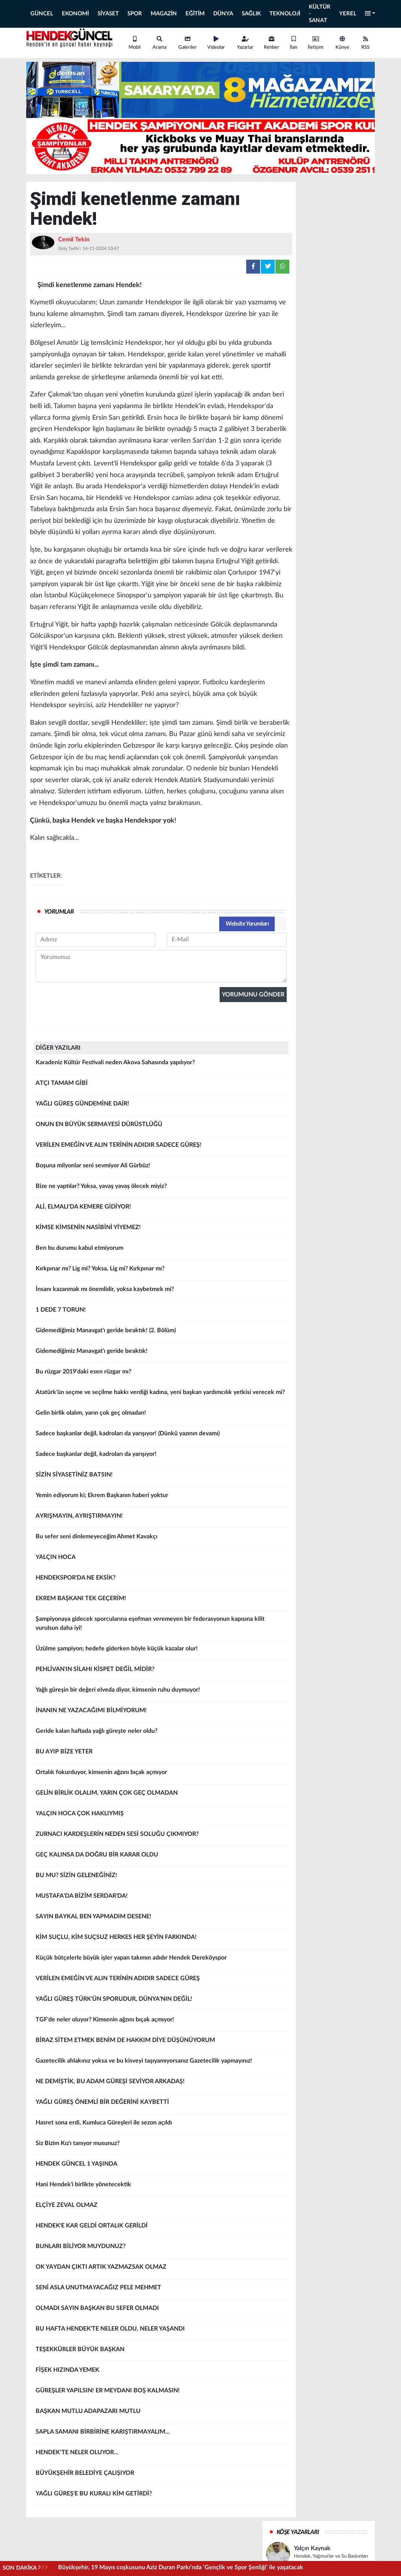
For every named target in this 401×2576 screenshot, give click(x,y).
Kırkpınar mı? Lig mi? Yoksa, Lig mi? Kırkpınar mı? (161, 1271)
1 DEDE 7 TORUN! (161, 1312)
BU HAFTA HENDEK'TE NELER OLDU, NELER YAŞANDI (161, 2331)
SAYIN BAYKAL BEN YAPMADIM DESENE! (161, 1919)
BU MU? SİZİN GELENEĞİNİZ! (161, 1877)
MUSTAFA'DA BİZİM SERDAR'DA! (161, 1898)
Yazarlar (245, 43)
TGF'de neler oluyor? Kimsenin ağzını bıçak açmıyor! (161, 2022)
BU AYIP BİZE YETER (161, 1754)
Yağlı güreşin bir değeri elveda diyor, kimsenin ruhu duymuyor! (161, 1692)
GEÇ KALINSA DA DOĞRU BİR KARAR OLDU (161, 1857)
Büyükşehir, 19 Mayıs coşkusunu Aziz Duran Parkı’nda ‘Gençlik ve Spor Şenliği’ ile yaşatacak (180, 2567)
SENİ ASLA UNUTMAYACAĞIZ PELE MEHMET (161, 2290)
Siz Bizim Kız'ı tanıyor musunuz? (161, 2145)
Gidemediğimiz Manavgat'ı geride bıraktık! (161, 1353)
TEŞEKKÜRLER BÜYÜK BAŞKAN (161, 2352)
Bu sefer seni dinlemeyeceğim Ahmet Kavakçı (161, 1539)
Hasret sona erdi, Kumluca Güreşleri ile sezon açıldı (161, 2125)
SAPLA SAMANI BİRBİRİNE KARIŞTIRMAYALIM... (161, 2434)
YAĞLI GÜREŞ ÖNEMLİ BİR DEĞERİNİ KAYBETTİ (161, 2104)
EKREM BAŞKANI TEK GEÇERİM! (161, 1601)
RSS (365, 43)
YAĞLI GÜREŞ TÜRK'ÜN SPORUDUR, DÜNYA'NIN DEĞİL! (161, 2001)
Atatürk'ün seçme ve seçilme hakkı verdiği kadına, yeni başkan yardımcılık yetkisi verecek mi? (161, 1394)
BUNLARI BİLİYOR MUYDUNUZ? (161, 2248)
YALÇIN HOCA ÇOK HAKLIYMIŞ (161, 1816)
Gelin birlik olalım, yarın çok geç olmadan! (161, 1415)
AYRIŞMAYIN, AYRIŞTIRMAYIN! (161, 1518)
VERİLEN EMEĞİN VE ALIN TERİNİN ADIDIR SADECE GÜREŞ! (161, 1147)
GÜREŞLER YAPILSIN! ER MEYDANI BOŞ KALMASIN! (161, 2393)
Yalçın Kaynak (312, 2548)
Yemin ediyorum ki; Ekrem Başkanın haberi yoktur (161, 1497)
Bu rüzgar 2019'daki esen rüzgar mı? (161, 1374)
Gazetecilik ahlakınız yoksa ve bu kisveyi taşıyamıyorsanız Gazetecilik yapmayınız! (161, 2063)
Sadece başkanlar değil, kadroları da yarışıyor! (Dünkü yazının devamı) (161, 1436)
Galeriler (187, 43)
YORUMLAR (59, 912)
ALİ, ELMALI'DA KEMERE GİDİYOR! (161, 1209)
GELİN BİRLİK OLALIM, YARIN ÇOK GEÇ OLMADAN (161, 1795)
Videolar (216, 43)
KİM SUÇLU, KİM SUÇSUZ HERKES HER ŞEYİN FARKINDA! (161, 1939)
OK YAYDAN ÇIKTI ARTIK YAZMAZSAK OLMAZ (161, 2269)
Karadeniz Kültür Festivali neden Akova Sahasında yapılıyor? (161, 1065)
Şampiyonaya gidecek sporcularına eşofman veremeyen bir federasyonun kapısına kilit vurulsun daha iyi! (161, 1626)
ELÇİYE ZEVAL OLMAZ (161, 2207)
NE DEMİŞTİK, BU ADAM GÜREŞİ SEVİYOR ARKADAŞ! (161, 2084)
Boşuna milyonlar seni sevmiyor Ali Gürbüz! (161, 1168)
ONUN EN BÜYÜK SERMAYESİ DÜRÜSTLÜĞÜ (161, 1126)
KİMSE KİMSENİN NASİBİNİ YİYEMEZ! (161, 1230)
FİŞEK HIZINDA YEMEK (161, 2372)
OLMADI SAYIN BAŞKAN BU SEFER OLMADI (161, 2310)
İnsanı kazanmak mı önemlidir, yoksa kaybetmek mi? (161, 1291)
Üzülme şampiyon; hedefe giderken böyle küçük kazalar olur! (161, 1651)
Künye (342, 43)
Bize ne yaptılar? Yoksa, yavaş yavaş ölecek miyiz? (161, 1188)
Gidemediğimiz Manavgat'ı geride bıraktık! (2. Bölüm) (161, 1333)
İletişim (315, 43)
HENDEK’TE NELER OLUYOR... (161, 2455)
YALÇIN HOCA (161, 1559)
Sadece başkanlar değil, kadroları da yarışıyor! (161, 1456)
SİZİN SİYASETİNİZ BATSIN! (161, 1477)
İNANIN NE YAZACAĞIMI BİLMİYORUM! (161, 1713)
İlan (293, 43)
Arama (159, 43)
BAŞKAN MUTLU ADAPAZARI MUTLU (161, 2413)
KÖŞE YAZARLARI (298, 2532)
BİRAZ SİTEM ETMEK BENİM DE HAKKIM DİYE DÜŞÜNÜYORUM (161, 2042)
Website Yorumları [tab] (247, 924)
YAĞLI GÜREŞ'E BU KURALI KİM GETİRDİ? (161, 2496)
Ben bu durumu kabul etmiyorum (161, 1250)
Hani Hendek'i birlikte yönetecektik (161, 2187)
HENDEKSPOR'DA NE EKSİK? (161, 1580)
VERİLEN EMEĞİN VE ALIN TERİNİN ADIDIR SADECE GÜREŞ (161, 1981)
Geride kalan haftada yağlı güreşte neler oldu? (161, 1733)
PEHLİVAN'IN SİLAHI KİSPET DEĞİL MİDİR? (161, 1671)
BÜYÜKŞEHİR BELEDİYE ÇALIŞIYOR (161, 2475)
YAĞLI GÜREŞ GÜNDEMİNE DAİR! (161, 1106)
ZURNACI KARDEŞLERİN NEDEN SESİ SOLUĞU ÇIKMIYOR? (161, 1836)
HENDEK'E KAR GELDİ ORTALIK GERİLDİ (161, 2228)
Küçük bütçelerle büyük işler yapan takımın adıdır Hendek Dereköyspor (161, 1960)
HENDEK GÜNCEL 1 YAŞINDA (161, 2166)
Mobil (135, 43)
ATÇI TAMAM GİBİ (161, 1085)
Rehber (271, 43)
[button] (370, 14)
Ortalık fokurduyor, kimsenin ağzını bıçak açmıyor (161, 1774)
